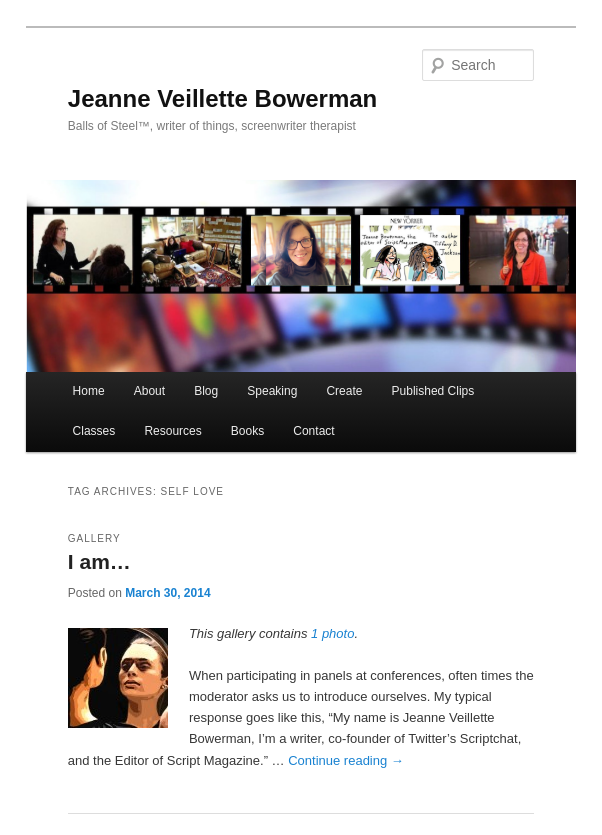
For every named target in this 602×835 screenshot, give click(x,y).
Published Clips (433, 391)
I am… (99, 561)
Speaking (272, 391)
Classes (94, 431)
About (149, 391)
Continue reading (346, 760)
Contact (313, 431)
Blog (206, 391)
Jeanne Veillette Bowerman (222, 98)
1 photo (332, 633)
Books (247, 431)
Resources (172, 431)
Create (344, 391)
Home (89, 391)
